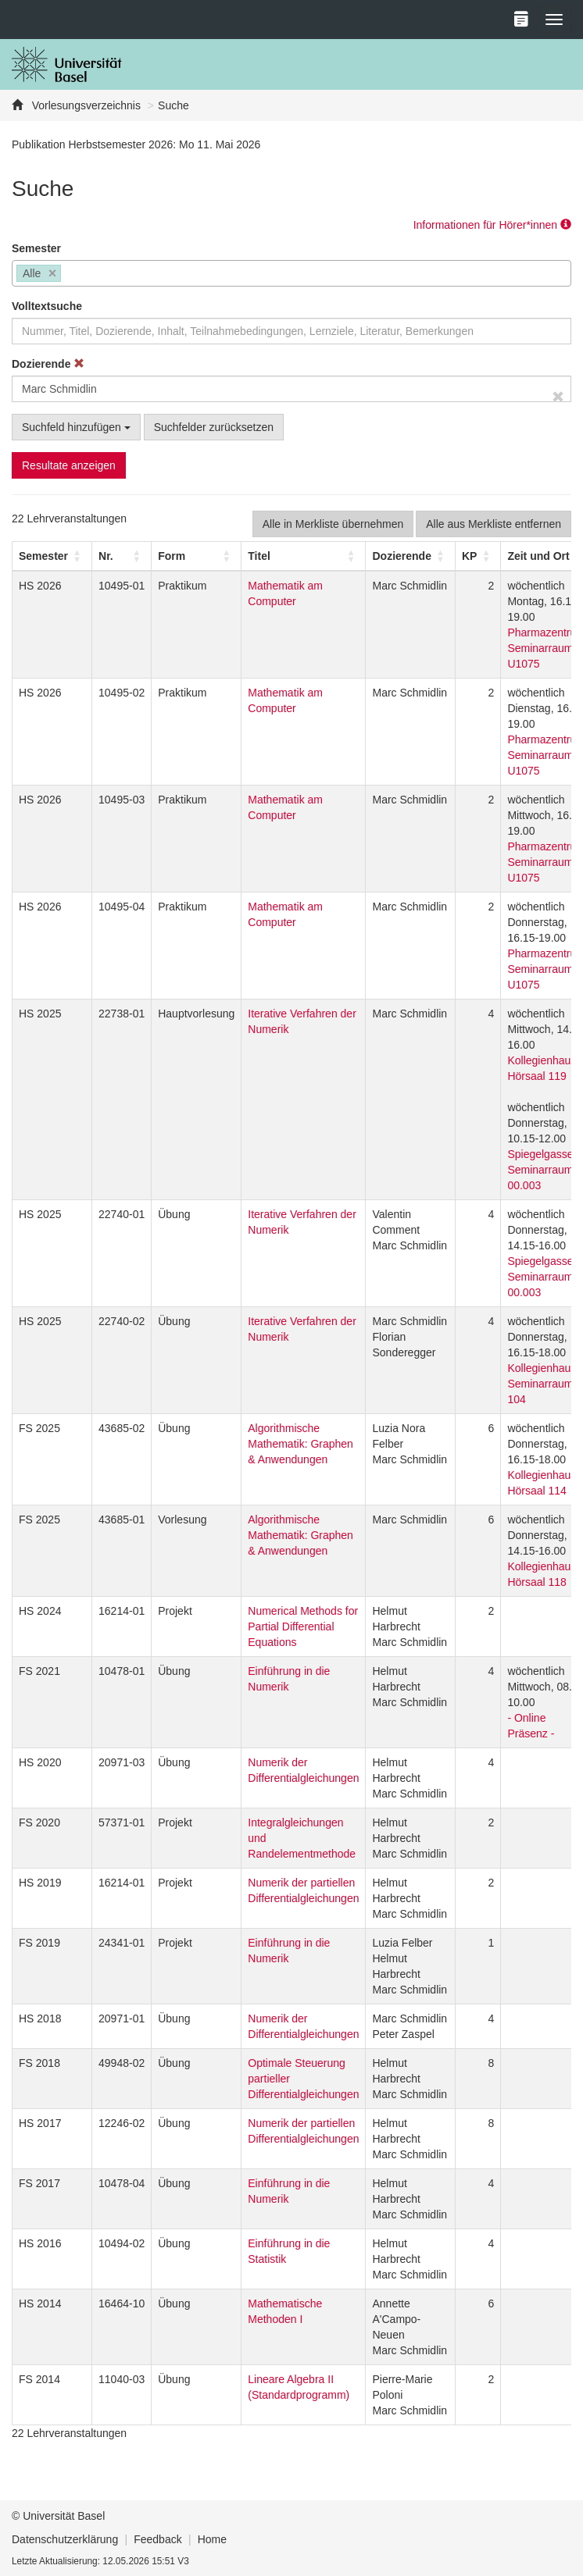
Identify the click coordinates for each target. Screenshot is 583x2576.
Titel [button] (259, 556)
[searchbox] (69, 275)
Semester (36, 248)
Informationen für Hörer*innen (492, 225)
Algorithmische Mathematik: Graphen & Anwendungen (300, 1444)
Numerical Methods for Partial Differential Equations (303, 1626)
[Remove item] (52, 273)
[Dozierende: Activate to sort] (410, 556)
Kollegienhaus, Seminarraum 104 (543, 1384)
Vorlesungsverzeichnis (85, 105)
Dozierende (48, 364)
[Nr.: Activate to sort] (122, 556)
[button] (43, 556)
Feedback (157, 2539)
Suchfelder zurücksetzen (214, 427)
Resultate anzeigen (69, 465)
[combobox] (291, 273)
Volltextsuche (47, 306)
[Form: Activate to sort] (196, 556)
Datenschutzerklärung (65, 2539)
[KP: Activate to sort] (477, 556)
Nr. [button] (105, 556)
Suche (173, 105)
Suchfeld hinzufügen (76, 427)
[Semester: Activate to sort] (52, 556)
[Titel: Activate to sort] (303, 556)
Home (212, 2539)
